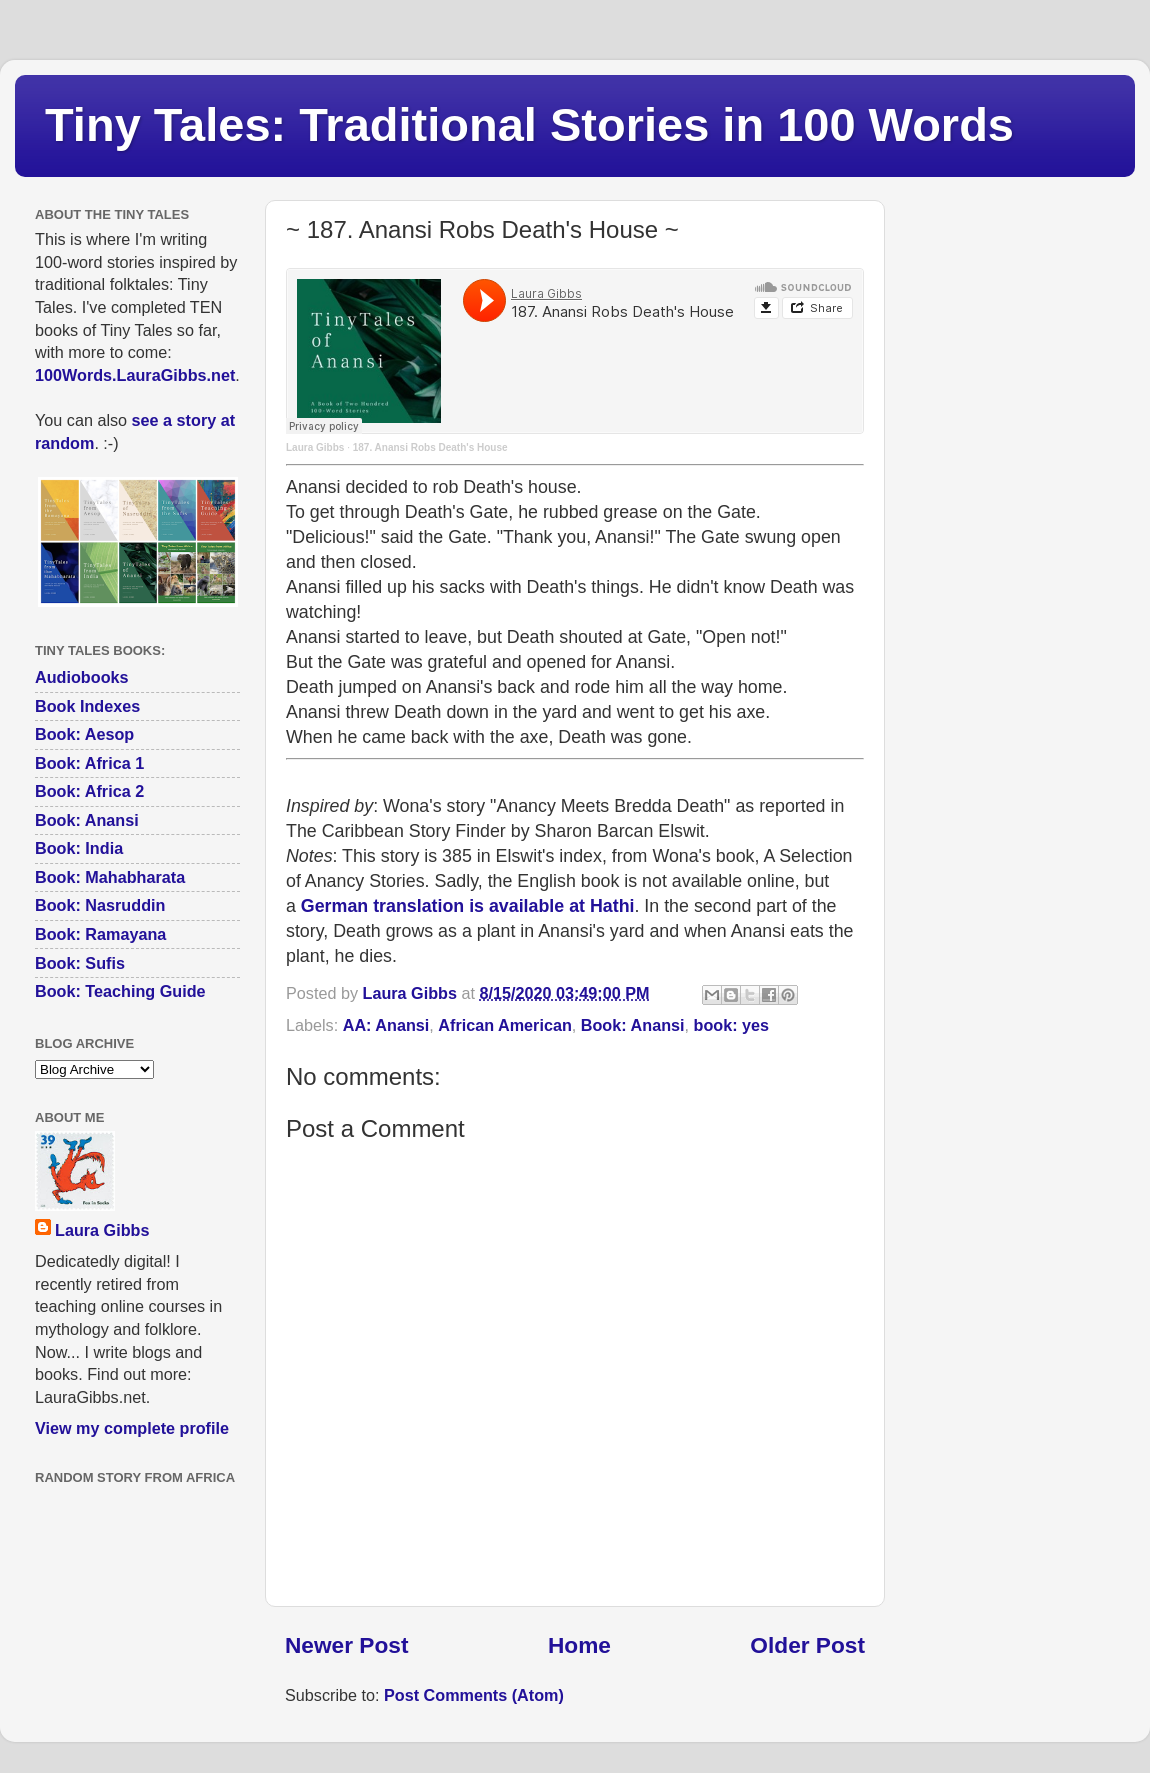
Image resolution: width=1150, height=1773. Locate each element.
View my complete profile (132, 1428)
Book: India (79, 848)
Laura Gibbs (315, 447)
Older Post (807, 1645)
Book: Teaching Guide (120, 991)
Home (579, 1645)
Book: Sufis (80, 963)
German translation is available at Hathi (468, 906)
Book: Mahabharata (110, 877)
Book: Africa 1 (89, 763)
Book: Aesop (84, 734)
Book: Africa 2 (89, 791)
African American (504, 1025)
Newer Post (346, 1645)
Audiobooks (82, 677)
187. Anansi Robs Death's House (430, 447)
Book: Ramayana (100, 934)
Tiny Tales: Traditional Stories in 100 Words (529, 124)
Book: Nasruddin (100, 905)
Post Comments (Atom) (474, 1695)
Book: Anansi (633, 1025)
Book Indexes (87, 706)
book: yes (732, 1025)
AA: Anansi (386, 1025)
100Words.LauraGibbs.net (135, 375)
